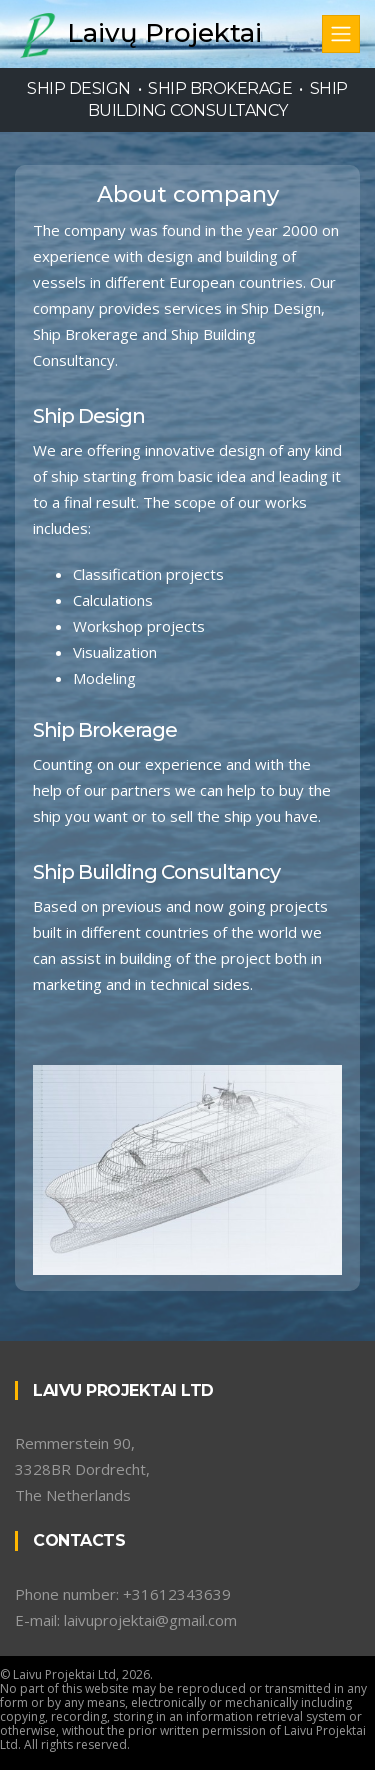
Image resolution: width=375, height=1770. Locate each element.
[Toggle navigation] (341, 34)
